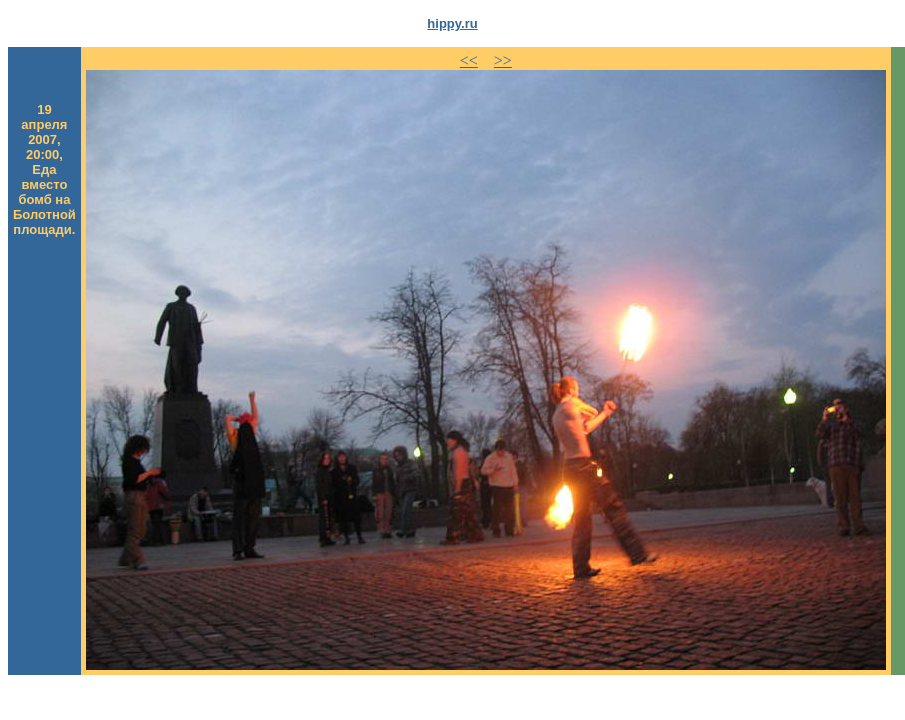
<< (469, 60)
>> (503, 60)
